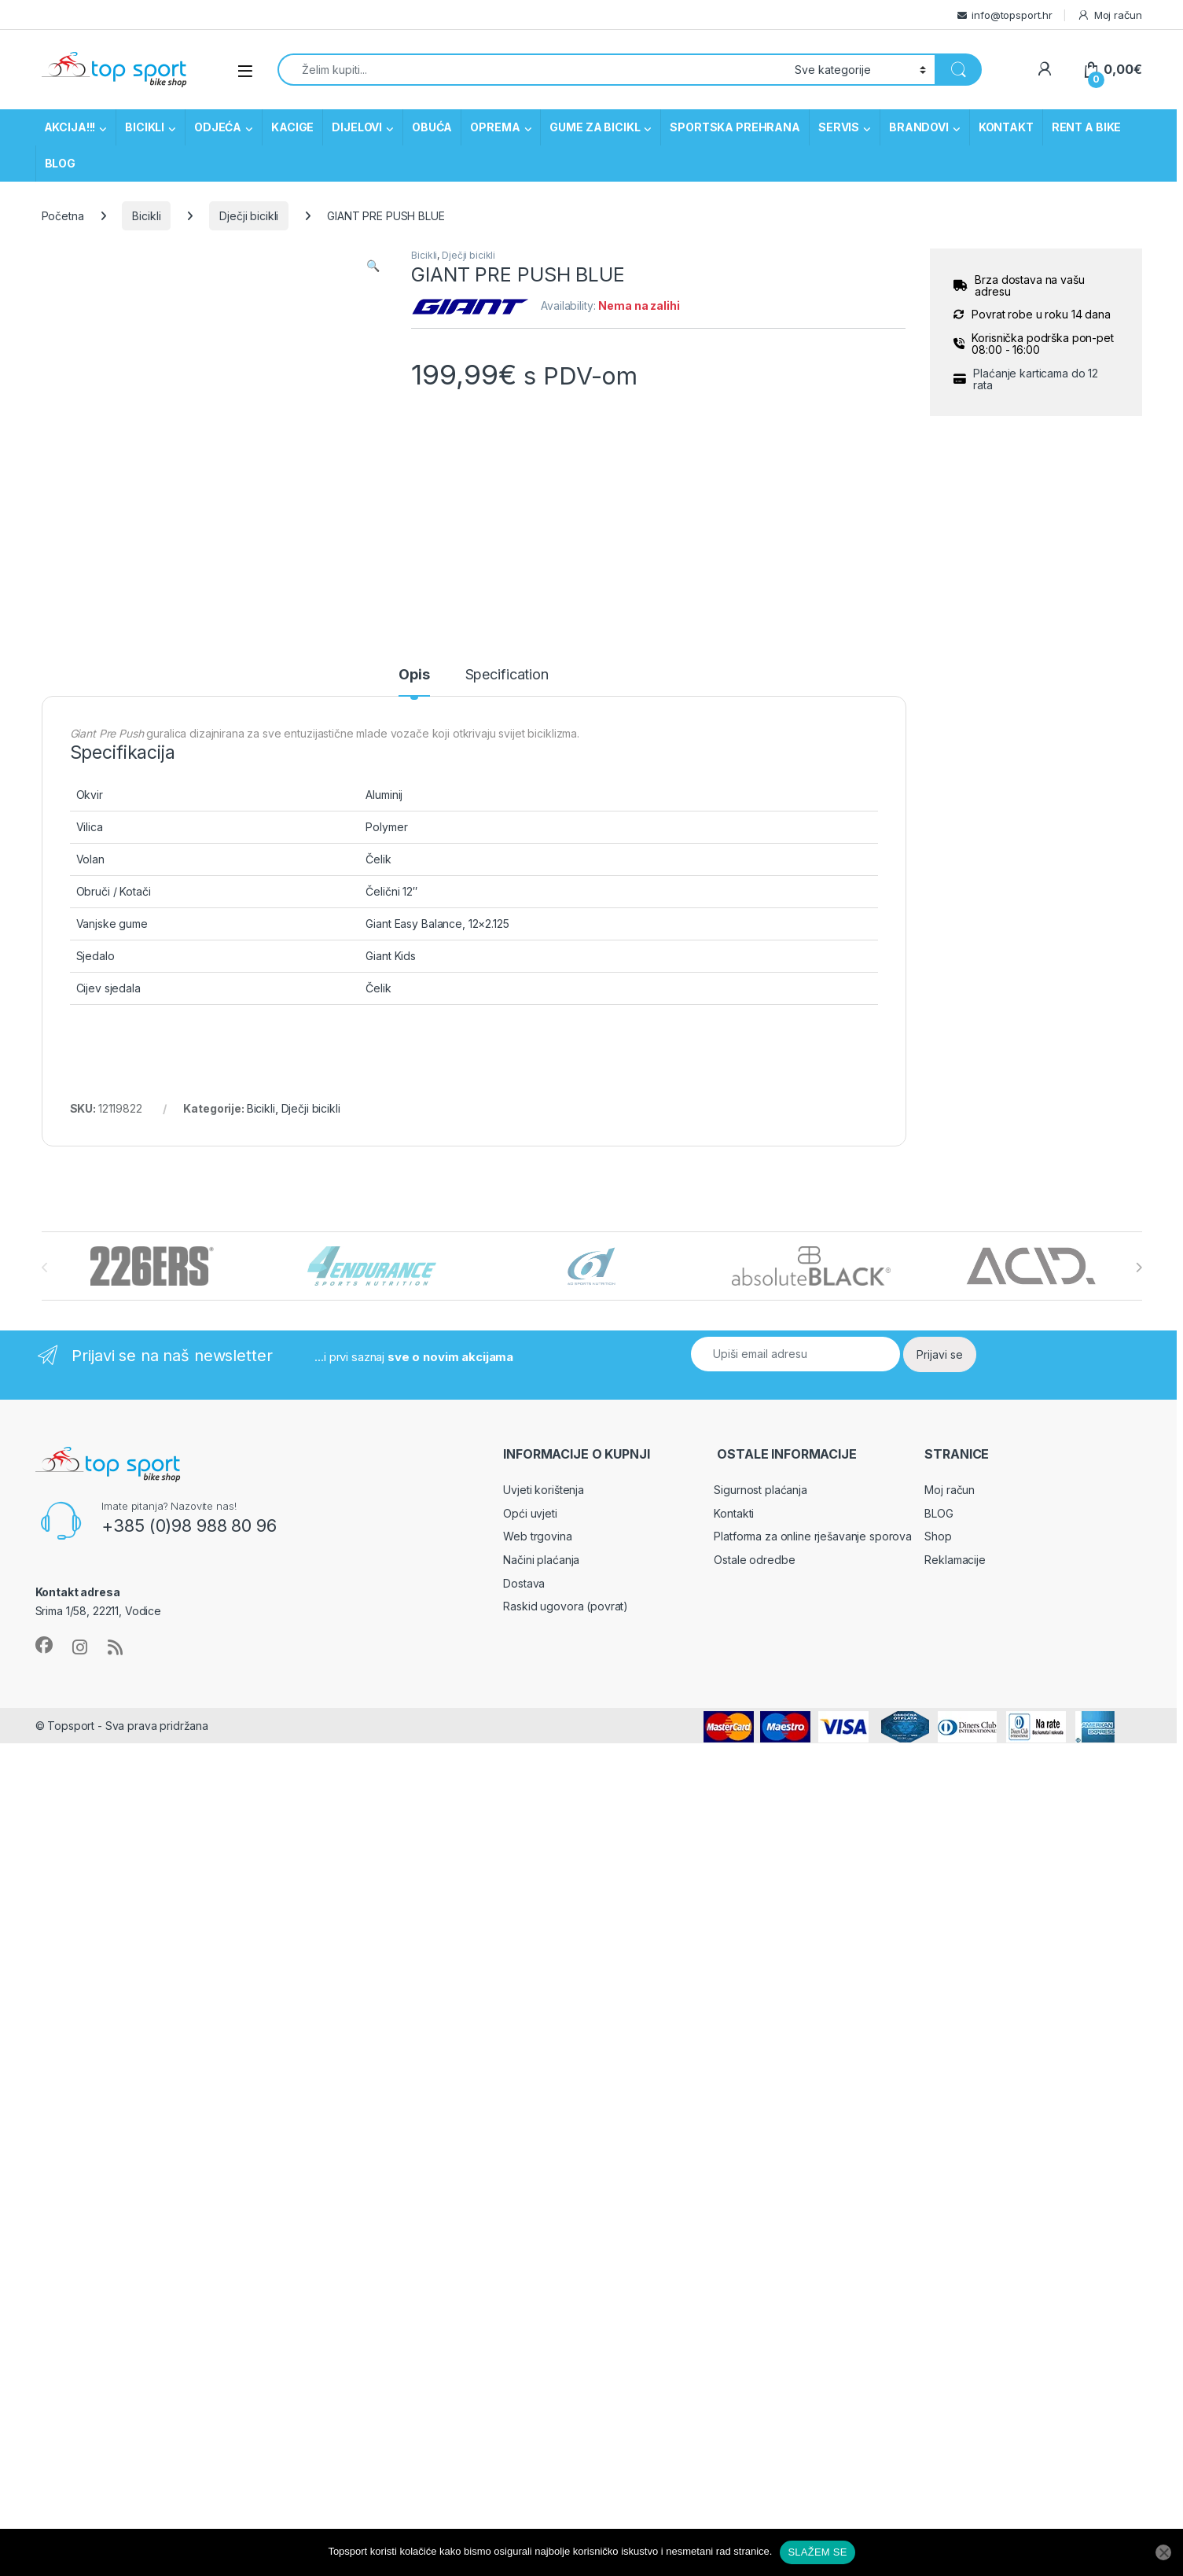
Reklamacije (954, 1559)
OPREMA (495, 127)
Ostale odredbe (754, 1559)
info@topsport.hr (1012, 15)
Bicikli (146, 216)
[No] (1163, 2552)
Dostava (524, 1583)
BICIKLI (144, 127)
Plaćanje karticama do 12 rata (1035, 379)
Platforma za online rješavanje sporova (813, 1536)
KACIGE (292, 127)
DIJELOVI (357, 127)
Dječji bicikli (248, 216)
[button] (373, 265)
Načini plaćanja (541, 1559)
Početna (63, 216)
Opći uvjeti (530, 1513)
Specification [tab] (507, 675)
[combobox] (532, 69)
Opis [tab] (414, 675)
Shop (937, 1536)
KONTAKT (1006, 127)
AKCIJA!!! (70, 127)
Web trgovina (537, 1536)
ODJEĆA (217, 127)
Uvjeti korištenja (543, 1489)
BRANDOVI (919, 127)
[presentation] (1138, 1267)
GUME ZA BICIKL (594, 127)
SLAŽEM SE (817, 2552)
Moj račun (1109, 15)
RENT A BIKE (1086, 127)
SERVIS (838, 127)
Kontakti (734, 1513)
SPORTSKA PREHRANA (735, 127)
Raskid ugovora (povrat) (565, 1606)
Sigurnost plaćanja (760, 1489)
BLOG (60, 163)
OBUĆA (432, 127)
